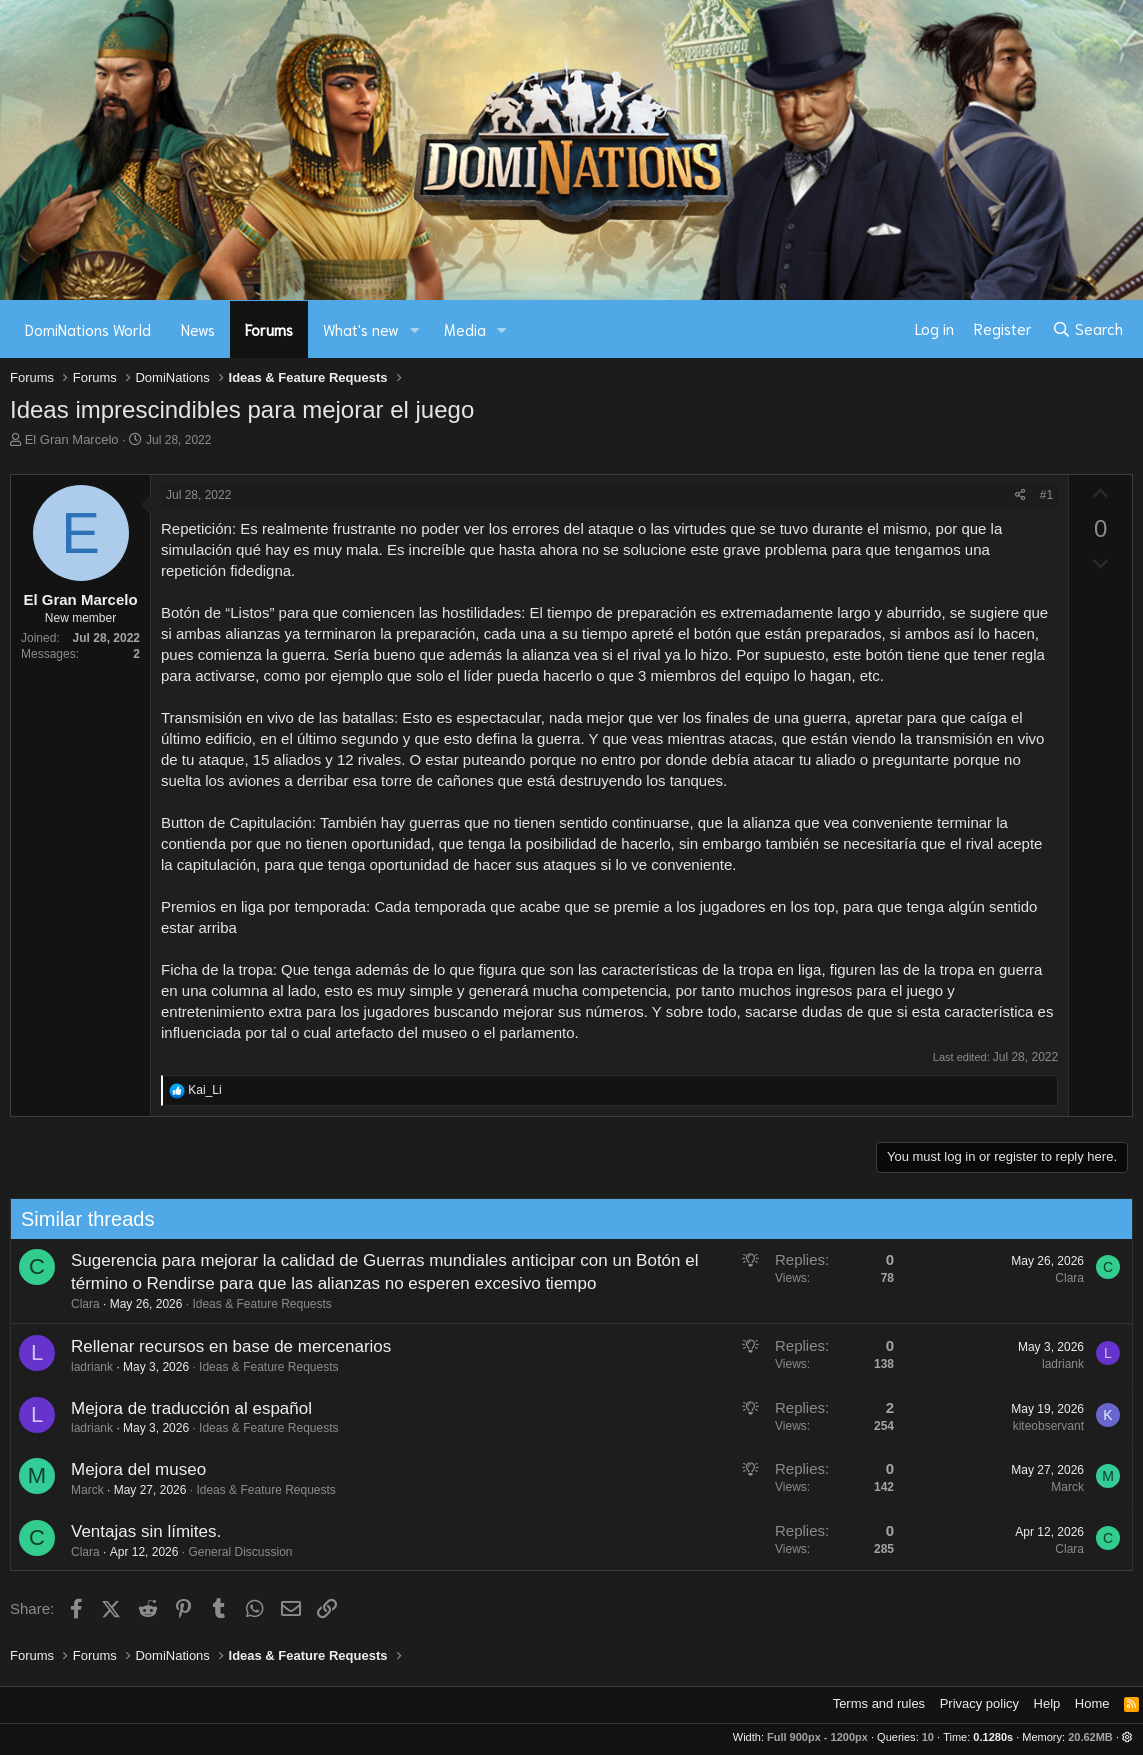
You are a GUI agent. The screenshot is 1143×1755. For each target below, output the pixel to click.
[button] (415, 329)
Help (1047, 1703)
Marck (79, 1490)
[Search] (1087, 329)
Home (1092, 1703)
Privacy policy (979, 1703)
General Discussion (233, 1552)
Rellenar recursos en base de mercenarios (223, 1346)
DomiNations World (88, 329)
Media (465, 329)
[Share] (1020, 495)
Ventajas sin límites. (138, 1531)
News (198, 329)
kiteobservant (1040, 1426)
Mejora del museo (130, 1469)
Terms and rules (879, 1703)
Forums (269, 329)
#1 (1046, 495)
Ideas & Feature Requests (254, 1304)
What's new (361, 329)
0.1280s (993, 1737)
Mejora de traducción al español (183, 1408)
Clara (77, 1304)
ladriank (84, 1367)
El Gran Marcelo (72, 439)
